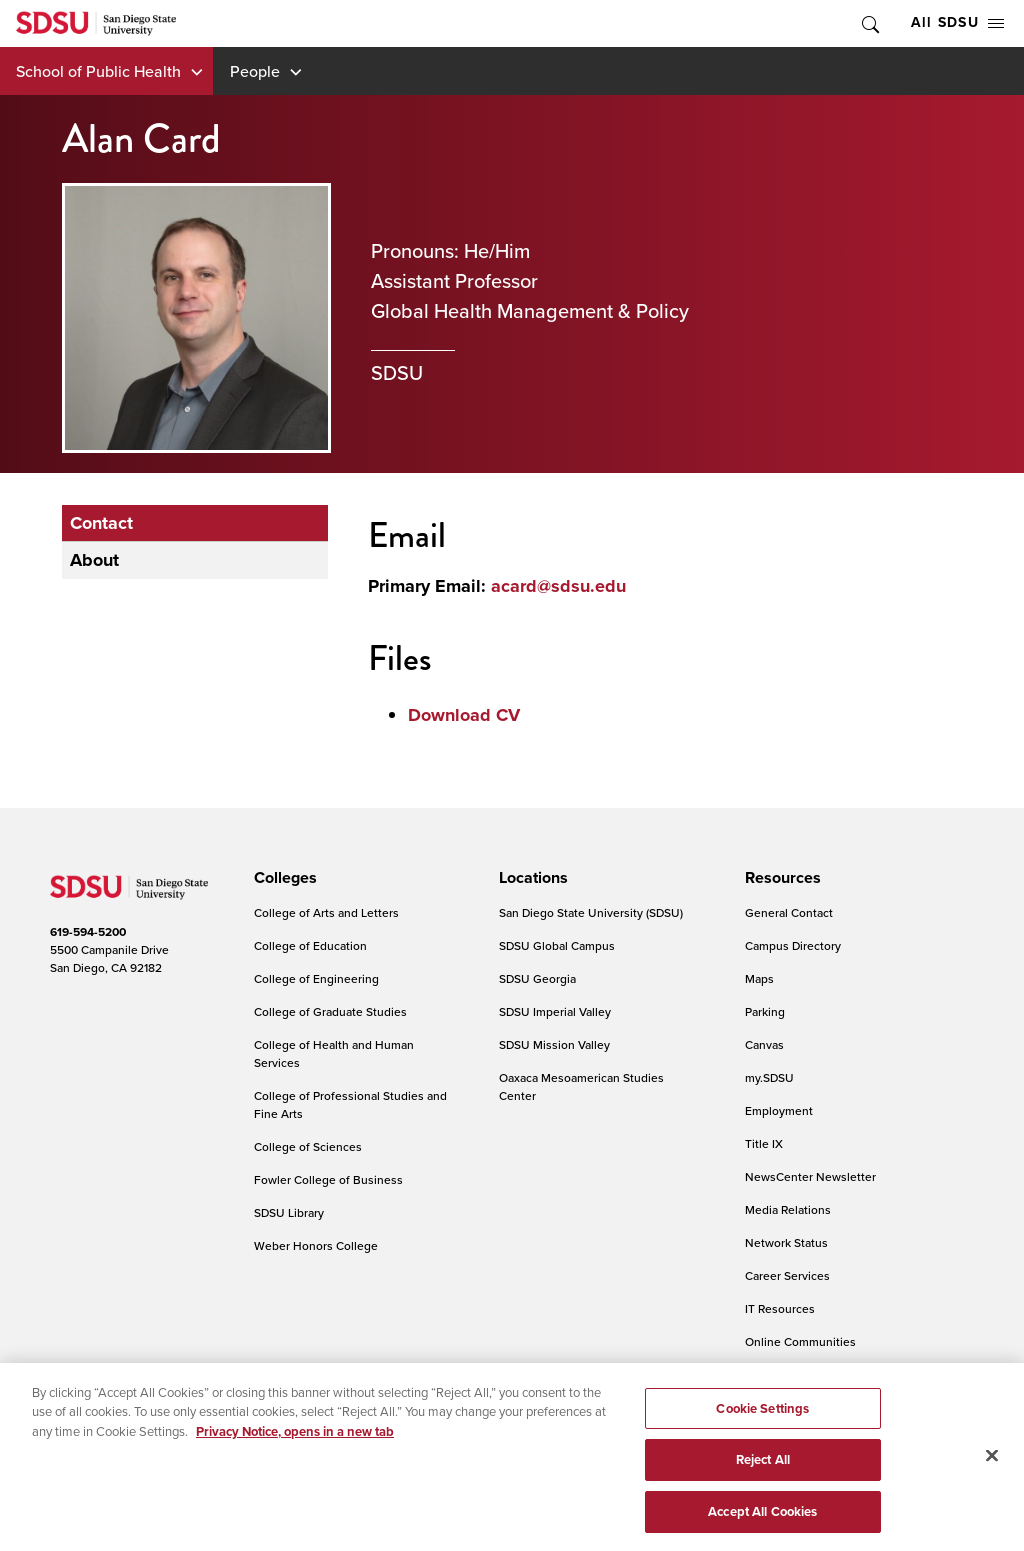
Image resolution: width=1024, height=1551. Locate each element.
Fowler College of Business (328, 1179)
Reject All (763, 1469)
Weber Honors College (316, 1245)
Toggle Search (869, 23)
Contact (101, 523)
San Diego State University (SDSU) (591, 912)
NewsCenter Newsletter (810, 1176)
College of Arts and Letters (326, 912)
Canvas (764, 1044)
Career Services (787, 1275)
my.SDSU (769, 1077)
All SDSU (957, 22)
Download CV (464, 715)
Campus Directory (793, 945)
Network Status (786, 1242)
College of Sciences (308, 1146)
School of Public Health (98, 71)
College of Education (310, 945)
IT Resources (780, 1308)
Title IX (764, 1143)
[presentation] (282, 878)
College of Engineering (316, 978)
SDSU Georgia (537, 978)
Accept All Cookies (762, 1521)
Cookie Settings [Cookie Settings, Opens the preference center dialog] (762, 1418)
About (94, 560)
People (255, 71)
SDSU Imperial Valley (555, 1011)
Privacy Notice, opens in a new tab (295, 1441)
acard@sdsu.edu (558, 586)
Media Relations (788, 1209)
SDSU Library (289, 1212)
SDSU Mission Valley (554, 1044)
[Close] (992, 1465)
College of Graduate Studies (330, 1011)
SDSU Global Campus (557, 945)
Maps (759, 978)
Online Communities (800, 1341)
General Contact (789, 912)
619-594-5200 (88, 932)
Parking (765, 1011)
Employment (779, 1110)
